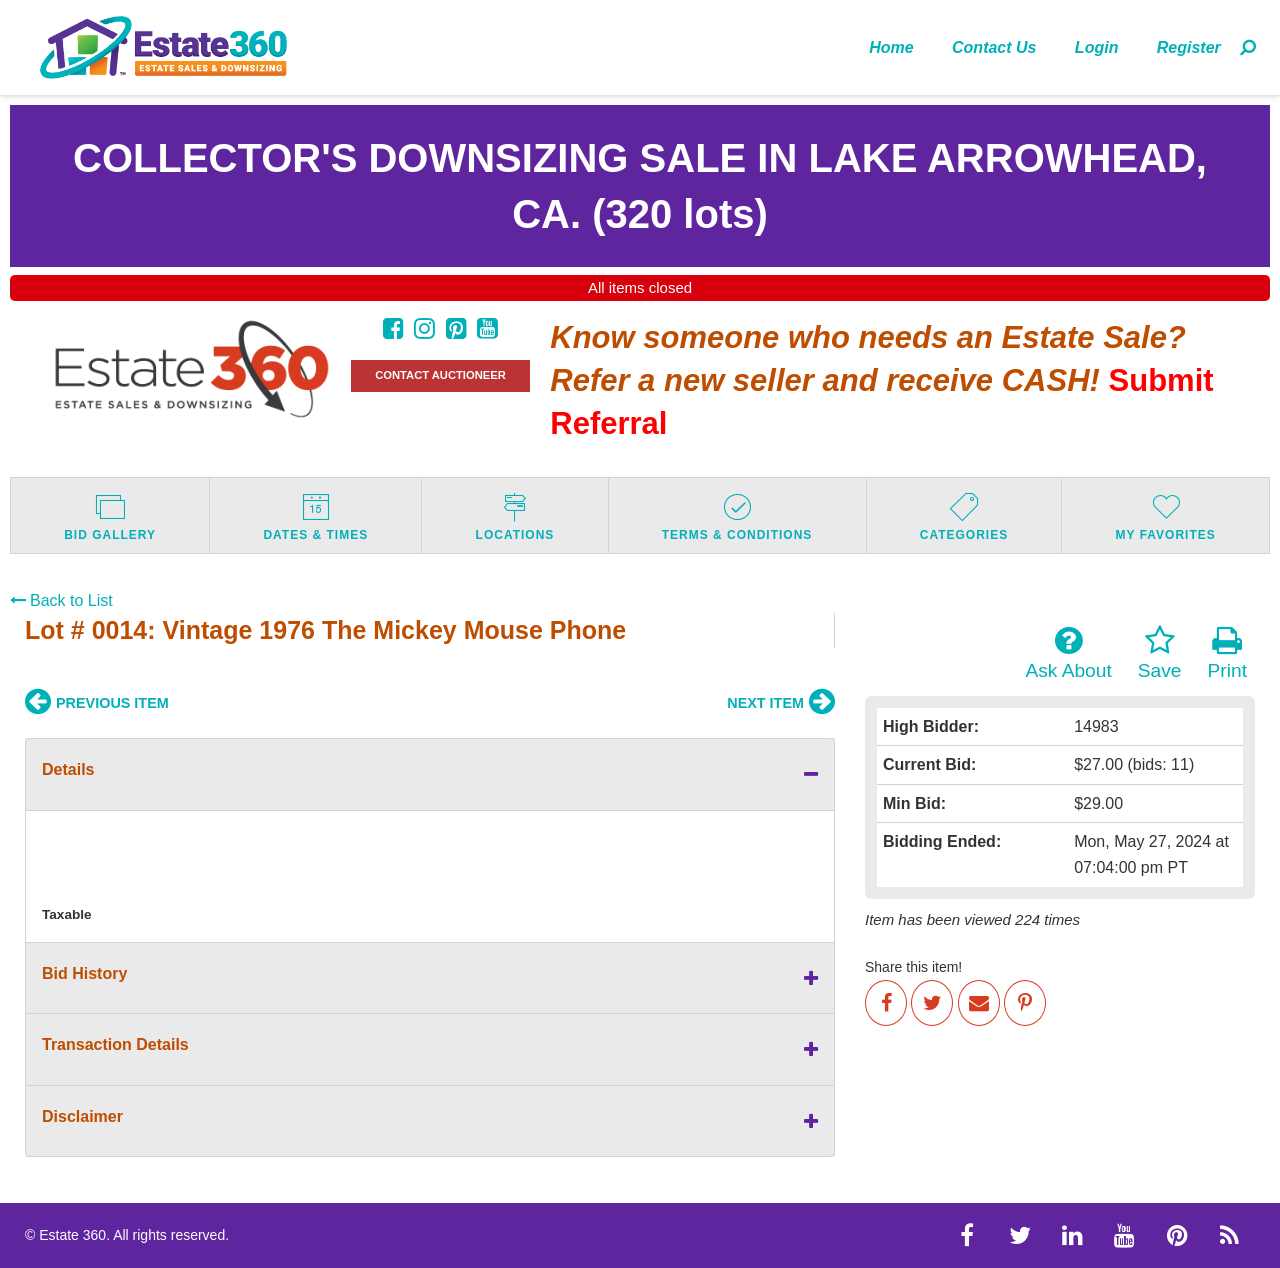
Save (1160, 653)
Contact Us (994, 47)
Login (1097, 47)
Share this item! (913, 967)
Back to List (61, 600)
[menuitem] (891, 47)
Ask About (1068, 653)
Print (1227, 653)
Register (1189, 47)
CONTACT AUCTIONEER (440, 375)
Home (891, 47)
